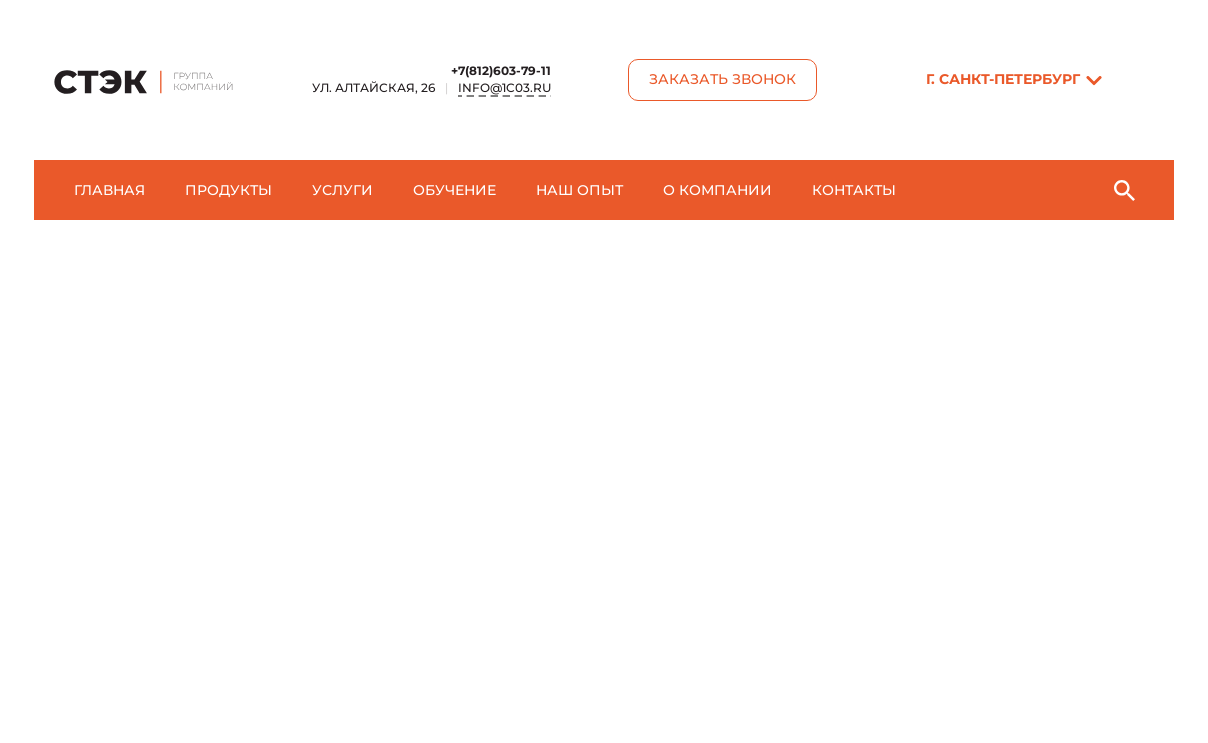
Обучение (454, 190)
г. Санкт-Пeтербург (1003, 79)
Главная (109, 190)
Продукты (228, 190)
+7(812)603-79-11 (501, 70)
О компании (717, 190)
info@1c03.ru (504, 87)
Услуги (342, 190)
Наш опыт (579, 190)
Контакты (854, 190)
